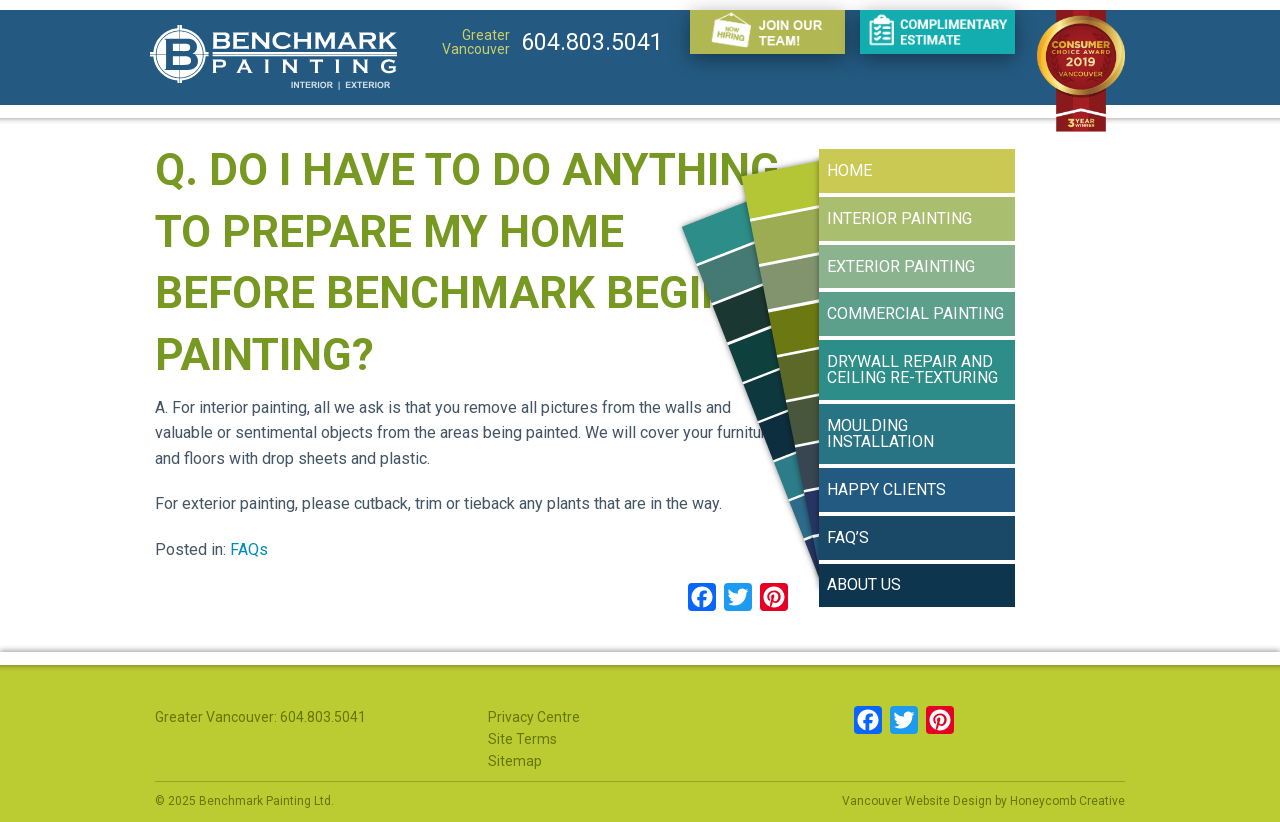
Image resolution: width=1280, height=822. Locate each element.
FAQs (249, 549)
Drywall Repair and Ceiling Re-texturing (912, 369)
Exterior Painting (901, 266)
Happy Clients (886, 489)
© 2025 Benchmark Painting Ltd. (244, 801)
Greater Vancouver (476, 42)
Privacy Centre (534, 717)
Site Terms (522, 739)
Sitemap (515, 761)
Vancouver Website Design (917, 801)
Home (849, 170)
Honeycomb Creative (1067, 801)
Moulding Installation (880, 433)
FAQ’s (848, 537)
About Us (864, 584)
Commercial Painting (915, 313)
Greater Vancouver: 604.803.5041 (260, 717)
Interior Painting (899, 218)
